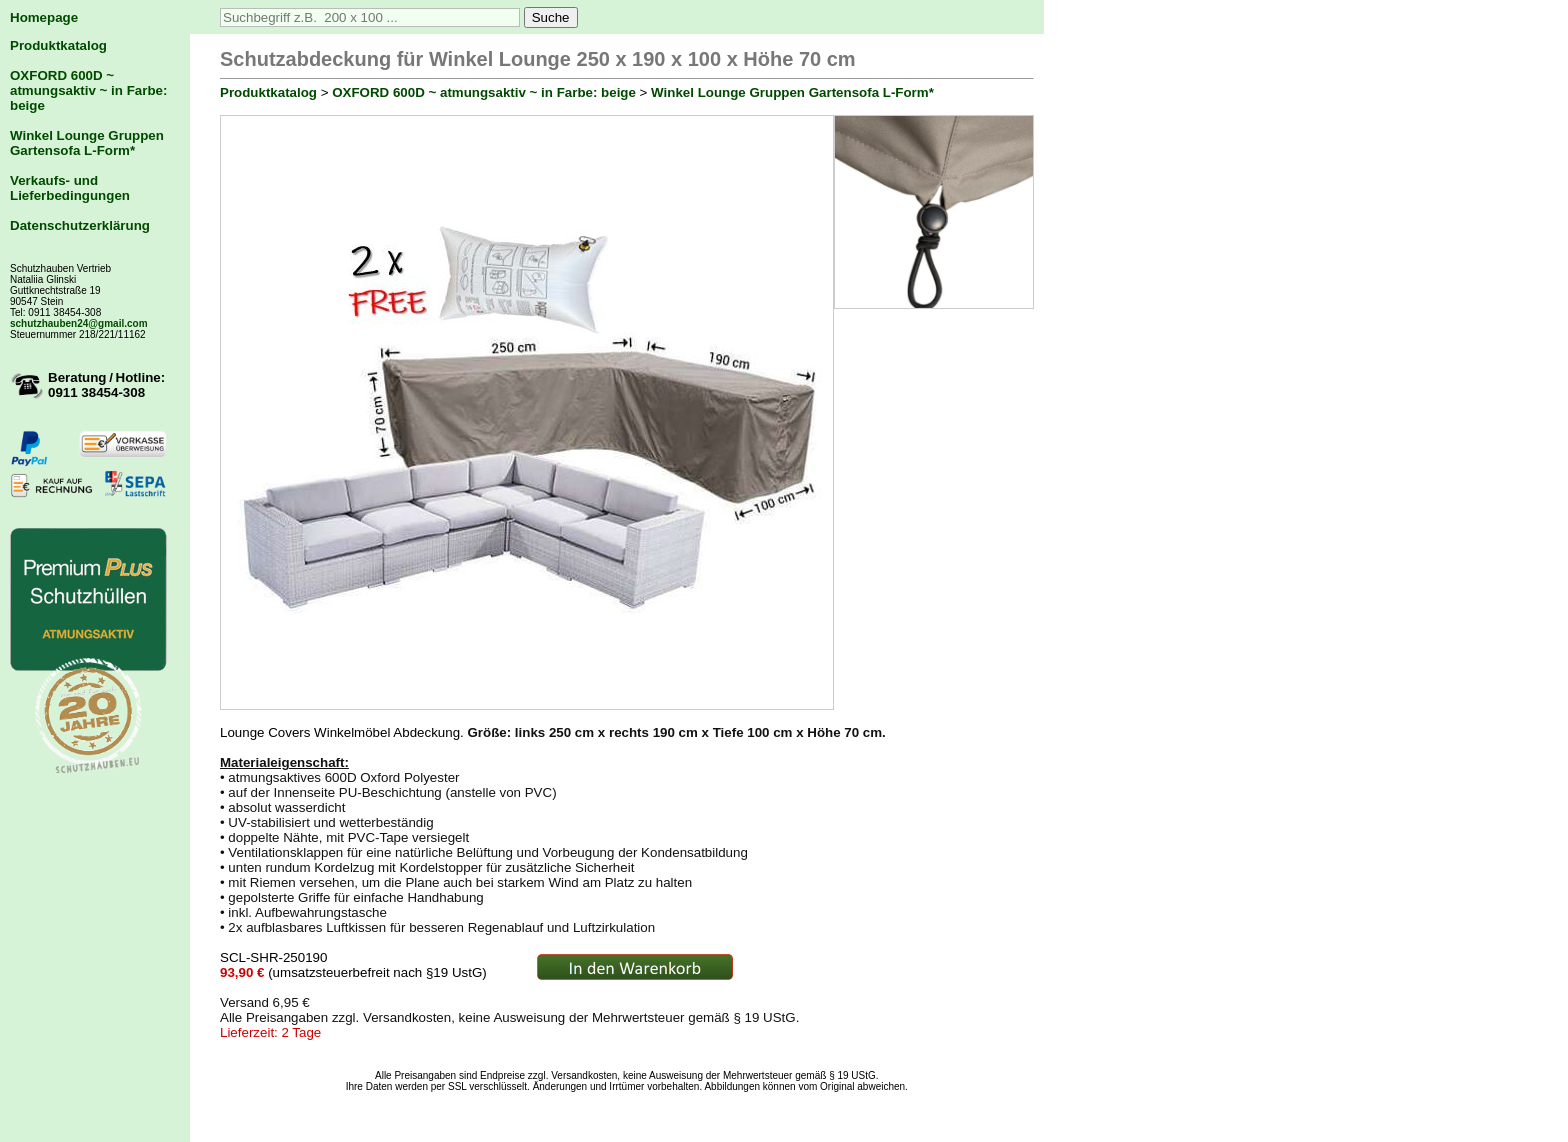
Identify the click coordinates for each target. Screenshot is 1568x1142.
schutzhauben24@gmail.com (79, 323)
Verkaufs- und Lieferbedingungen (70, 188)
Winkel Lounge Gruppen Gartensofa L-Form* (87, 143)
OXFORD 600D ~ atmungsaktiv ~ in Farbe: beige (88, 90)
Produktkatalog (58, 45)
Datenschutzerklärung (80, 225)
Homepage (44, 17)
